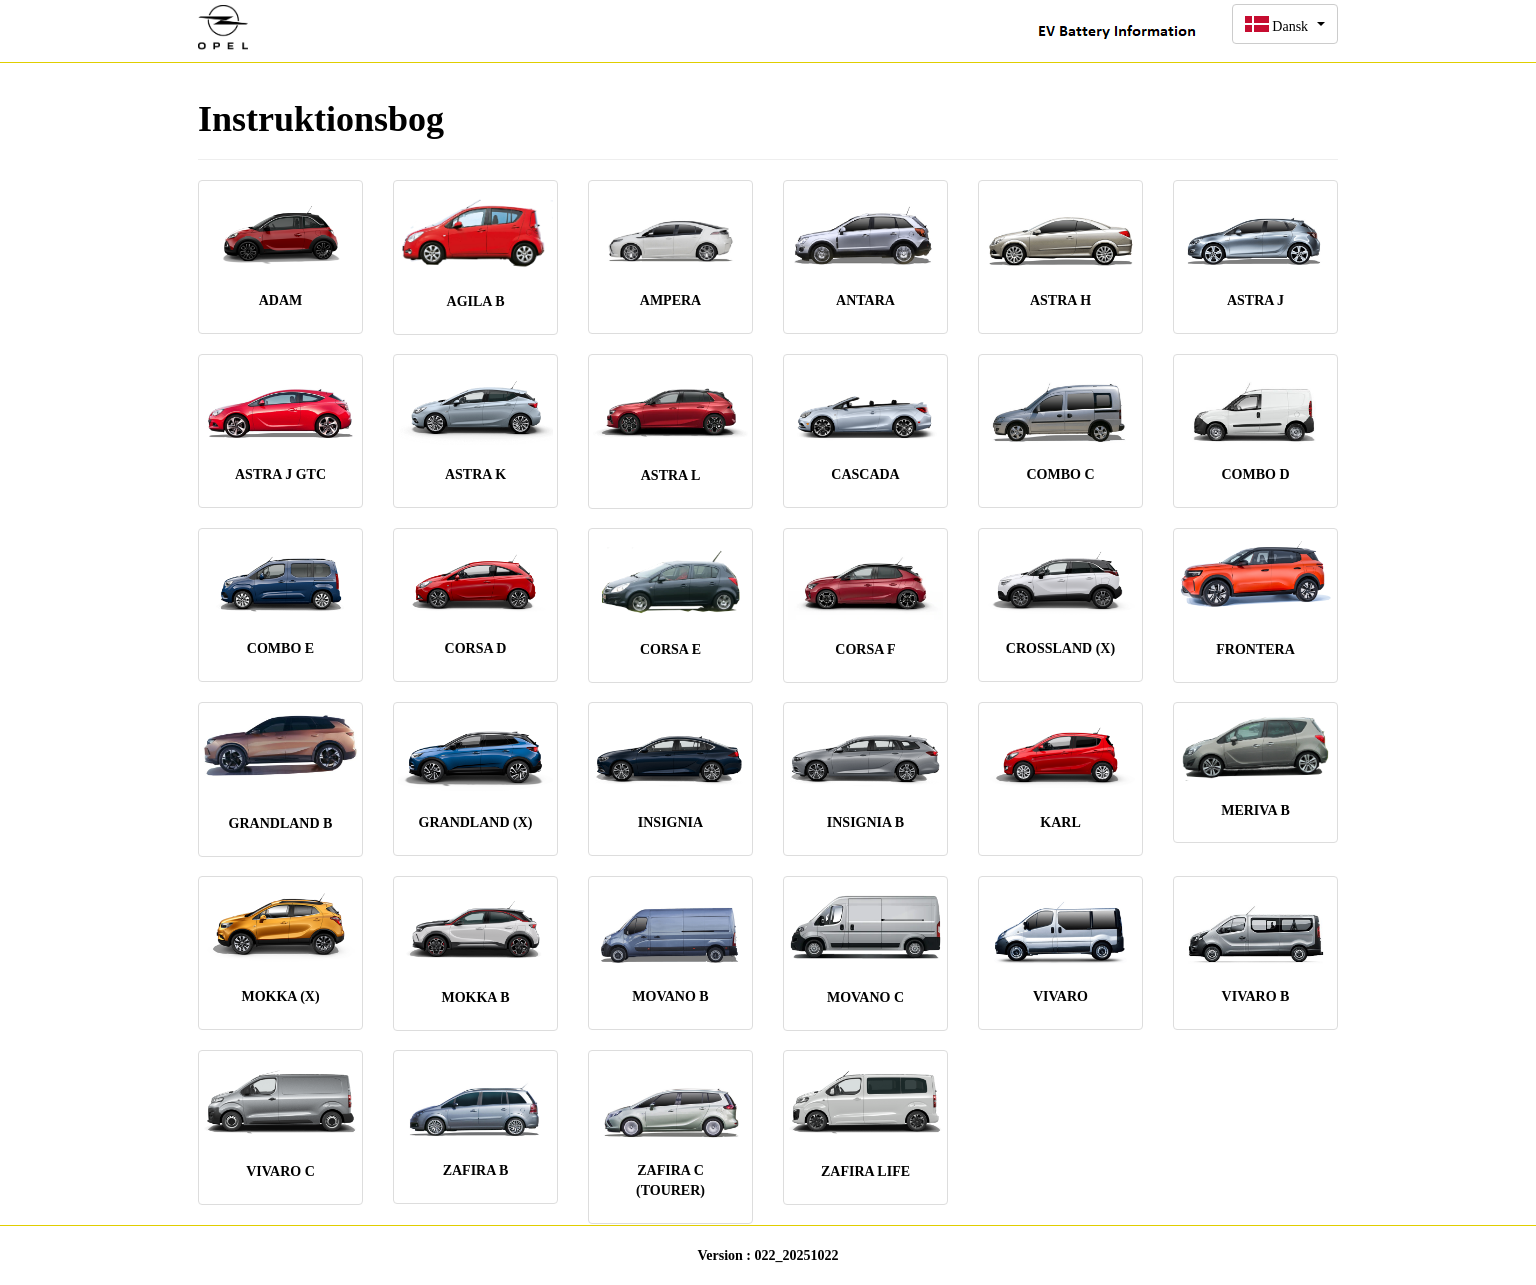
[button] (1285, 24)
